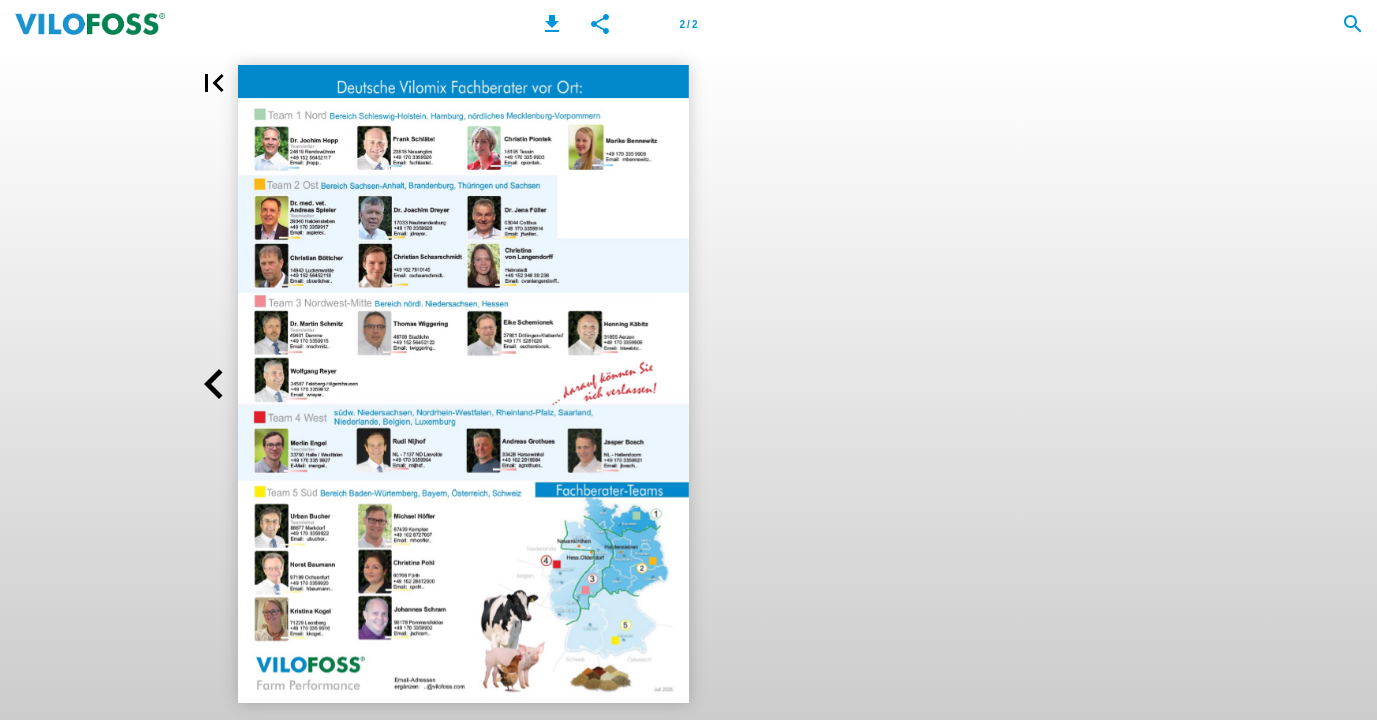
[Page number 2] (689, 24)
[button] (552, 24)
